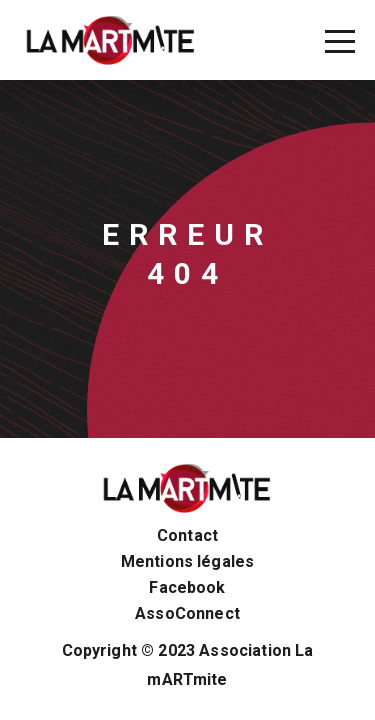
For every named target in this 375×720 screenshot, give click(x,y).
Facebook (187, 588)
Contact (187, 536)
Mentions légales (188, 562)
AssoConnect (187, 614)
